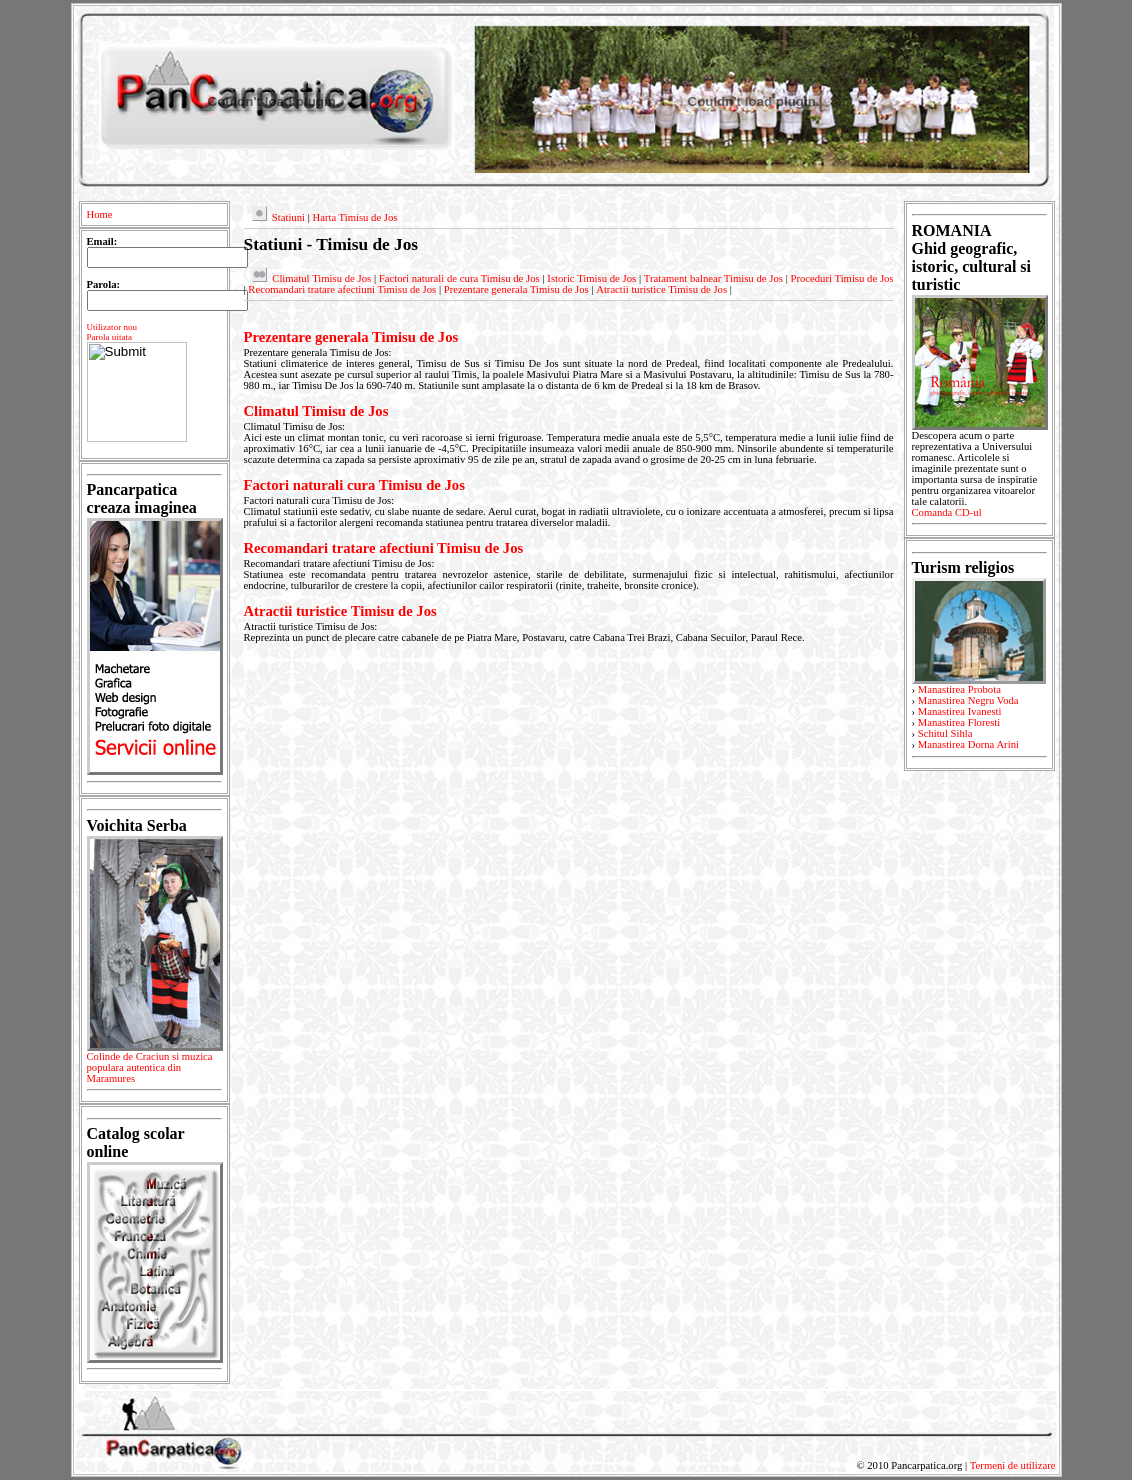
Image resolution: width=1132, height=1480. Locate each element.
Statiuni (288, 217)
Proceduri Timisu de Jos (842, 278)
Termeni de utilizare (1013, 1465)
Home (100, 214)
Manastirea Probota (959, 689)
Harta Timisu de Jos (354, 217)
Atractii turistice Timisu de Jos (661, 289)
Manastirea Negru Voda (968, 700)
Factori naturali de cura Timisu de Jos (459, 278)
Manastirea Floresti (959, 722)
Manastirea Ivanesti (960, 711)
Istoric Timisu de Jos (591, 278)
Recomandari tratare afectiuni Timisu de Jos (342, 289)
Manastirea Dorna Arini (968, 744)
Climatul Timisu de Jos (321, 278)
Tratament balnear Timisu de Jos (713, 278)
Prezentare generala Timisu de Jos (516, 289)
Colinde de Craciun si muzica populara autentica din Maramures (154, 1071)
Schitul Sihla (945, 733)
